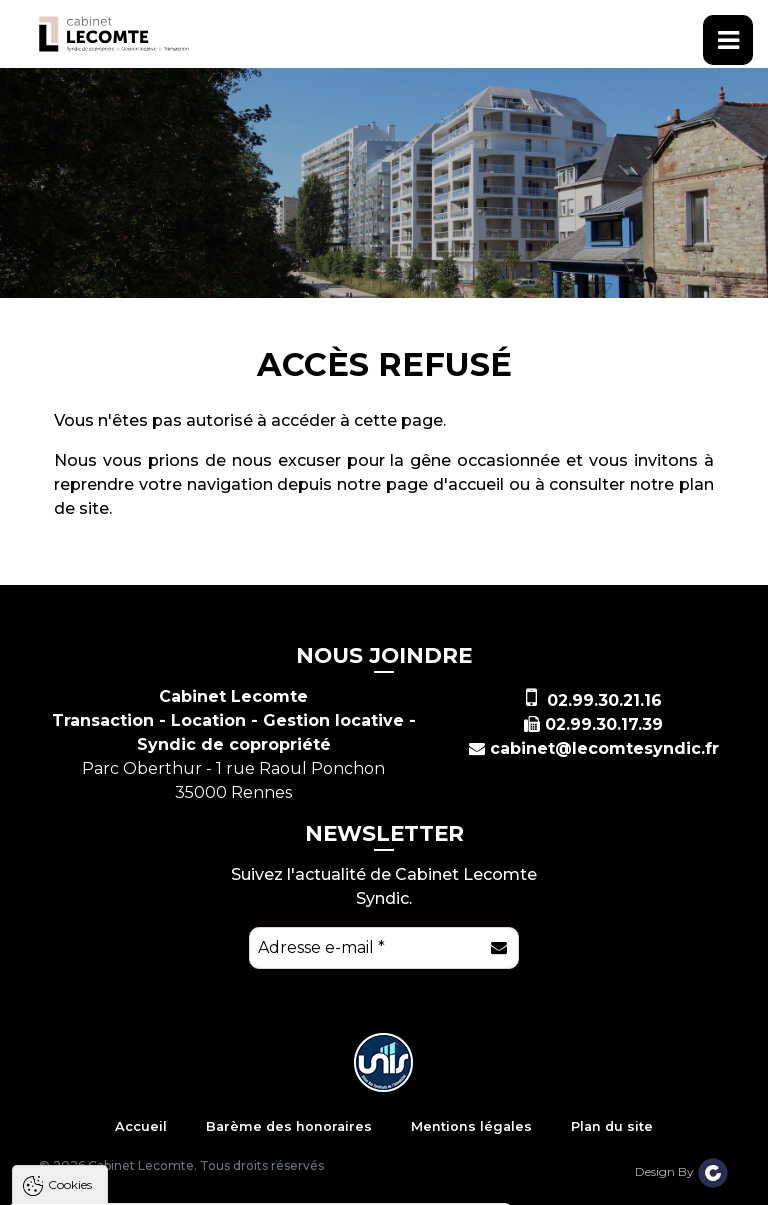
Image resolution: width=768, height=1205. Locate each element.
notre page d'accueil (420, 484)
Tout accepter (137, 1186)
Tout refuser (265, 1186)
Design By (682, 1171)
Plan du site (612, 1126)
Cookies (70, 910)
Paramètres (388, 1186)
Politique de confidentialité (117, 1137)
